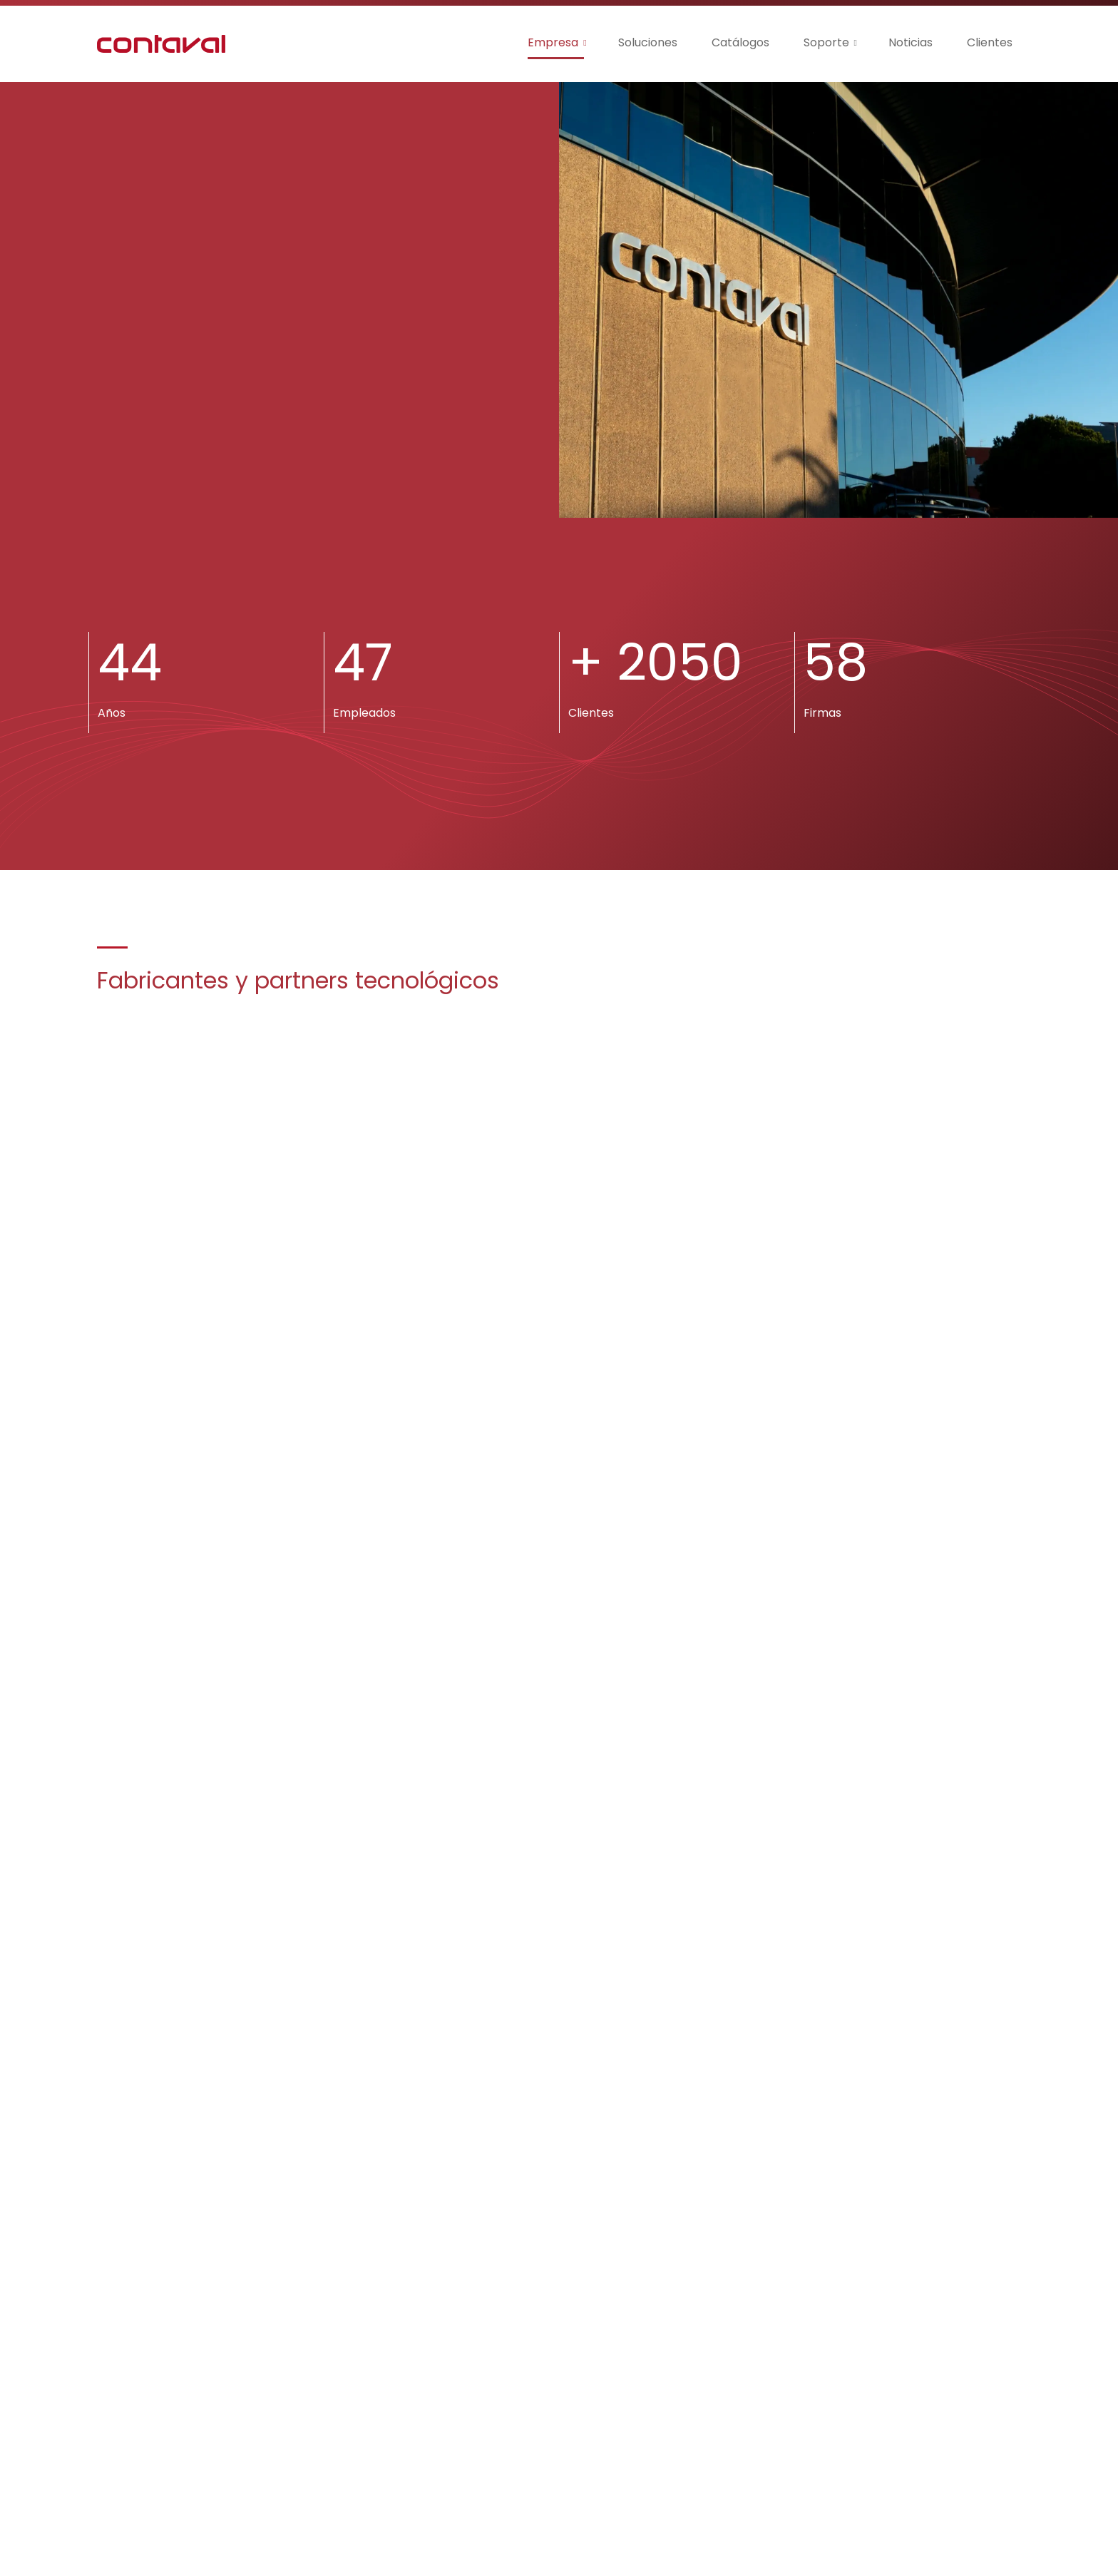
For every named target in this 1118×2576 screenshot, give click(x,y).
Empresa (553, 42)
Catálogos (740, 42)
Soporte (826, 42)
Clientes (989, 42)
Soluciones (647, 42)
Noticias (910, 42)
